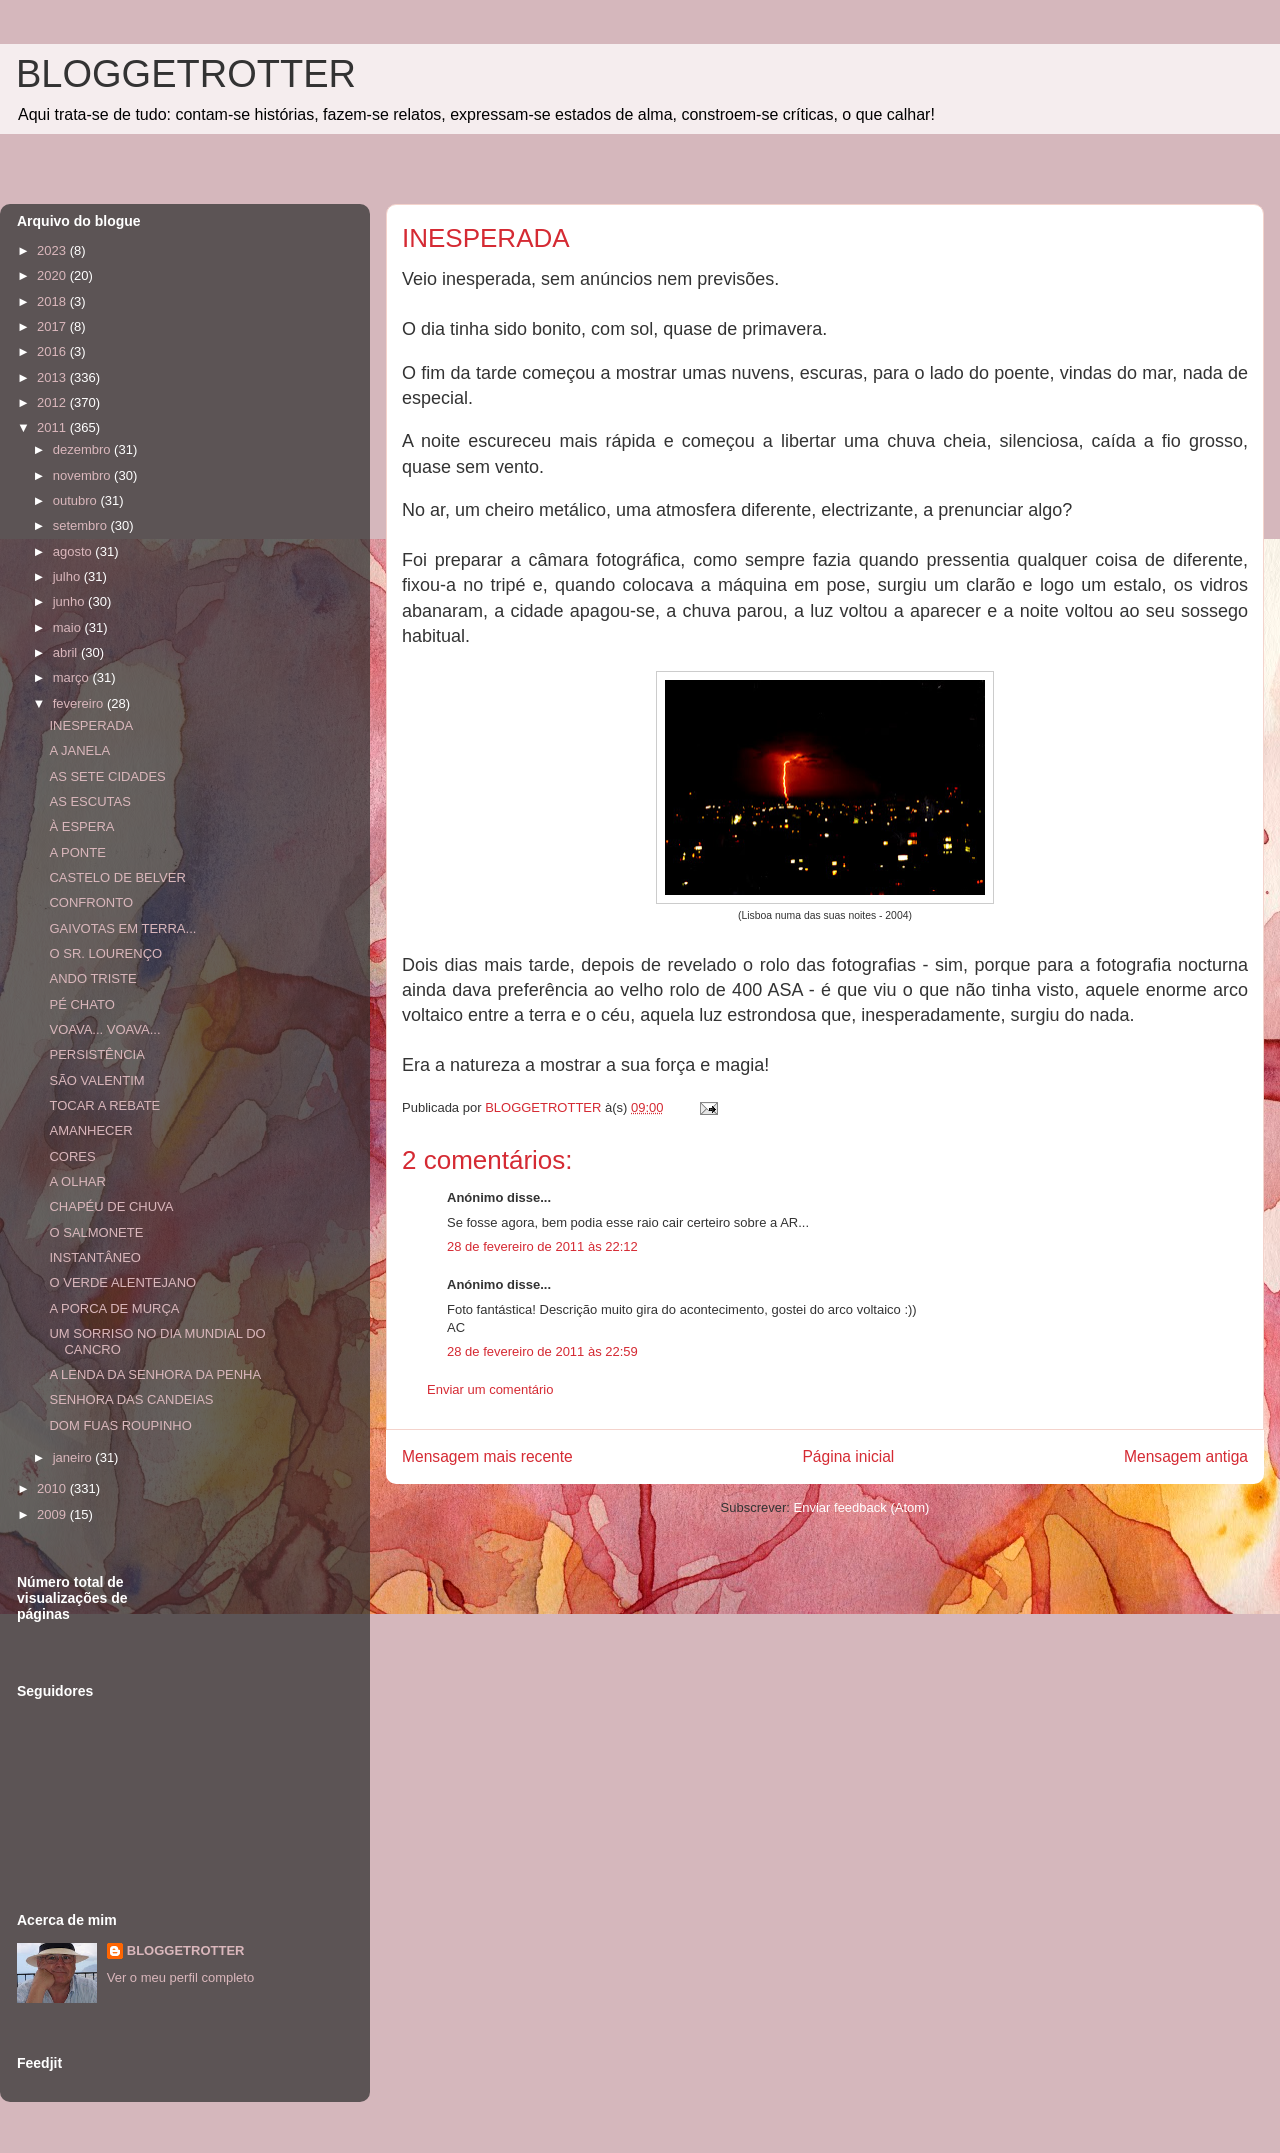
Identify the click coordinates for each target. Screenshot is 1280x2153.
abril (67, 652)
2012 (53, 402)
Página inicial (848, 1456)
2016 (53, 351)
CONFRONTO (91, 902)
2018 (53, 301)
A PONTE (77, 852)
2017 (53, 326)
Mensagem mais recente (487, 1456)
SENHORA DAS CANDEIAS (131, 1399)
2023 (53, 250)
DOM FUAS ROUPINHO (120, 1425)
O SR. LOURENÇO (105, 953)
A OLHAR (77, 1181)
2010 (53, 1488)
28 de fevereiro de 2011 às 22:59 (542, 1351)
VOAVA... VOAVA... (104, 1029)
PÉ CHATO (81, 1004)
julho (68, 576)
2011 (53, 427)
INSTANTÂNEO (95, 1257)
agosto (74, 551)
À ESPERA (81, 826)
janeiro (74, 1457)
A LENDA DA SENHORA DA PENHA (155, 1374)
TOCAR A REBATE (104, 1105)
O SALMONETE (96, 1232)
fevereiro (80, 703)
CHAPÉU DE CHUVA (111, 1206)
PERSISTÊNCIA (96, 1054)
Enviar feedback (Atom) (862, 1507)
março (73, 677)
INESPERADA (91, 725)
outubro (77, 500)
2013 (53, 377)
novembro (83, 475)
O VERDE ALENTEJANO (122, 1282)
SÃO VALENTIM (96, 1080)
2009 (53, 1514)
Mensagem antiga (1186, 1456)
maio (69, 627)
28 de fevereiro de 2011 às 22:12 (542, 1246)
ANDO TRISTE (92, 978)
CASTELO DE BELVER (117, 877)
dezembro (83, 449)
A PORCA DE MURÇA (114, 1308)
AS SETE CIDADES (107, 776)
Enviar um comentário (490, 1389)
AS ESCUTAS (89, 801)
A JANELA (79, 750)
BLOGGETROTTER (186, 74)
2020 (53, 275)
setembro (82, 525)
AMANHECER (90, 1130)
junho (70, 601)
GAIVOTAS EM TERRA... (122, 928)
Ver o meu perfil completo (180, 1977)
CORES (72, 1156)
